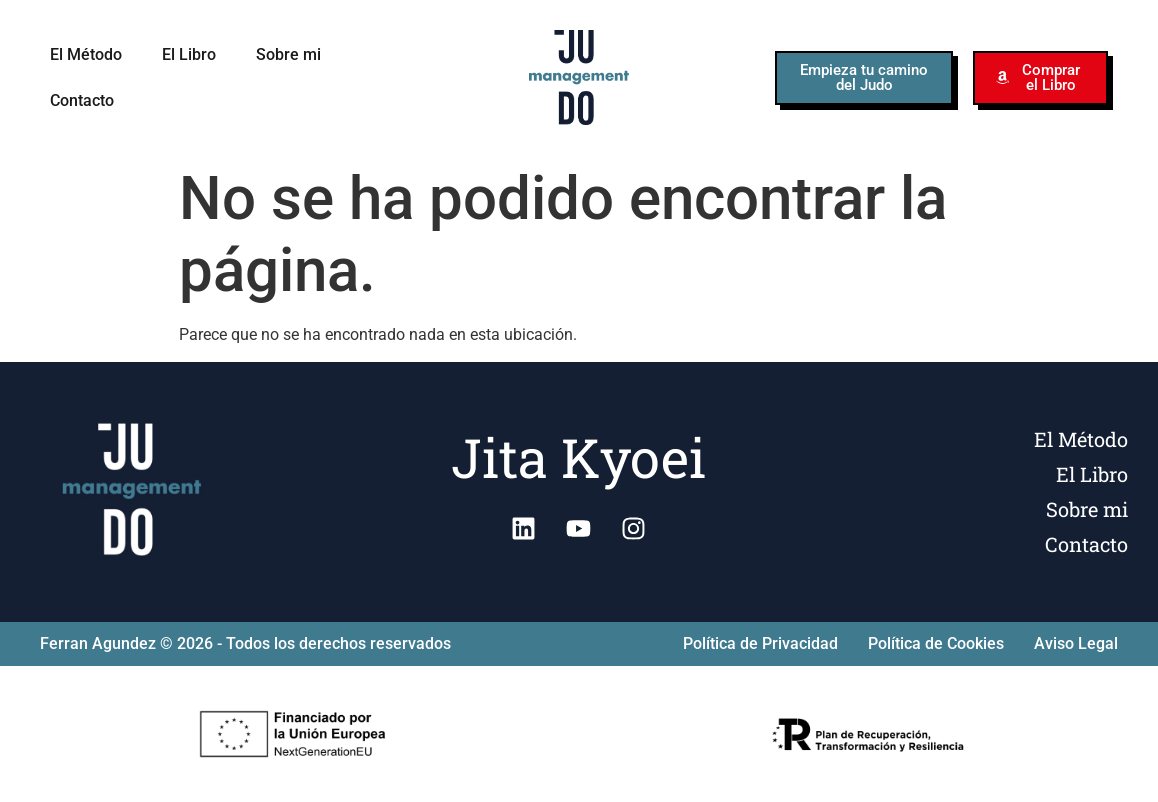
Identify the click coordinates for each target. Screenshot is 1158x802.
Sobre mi (288, 54)
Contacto (82, 100)
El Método (86, 54)
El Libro (189, 54)
